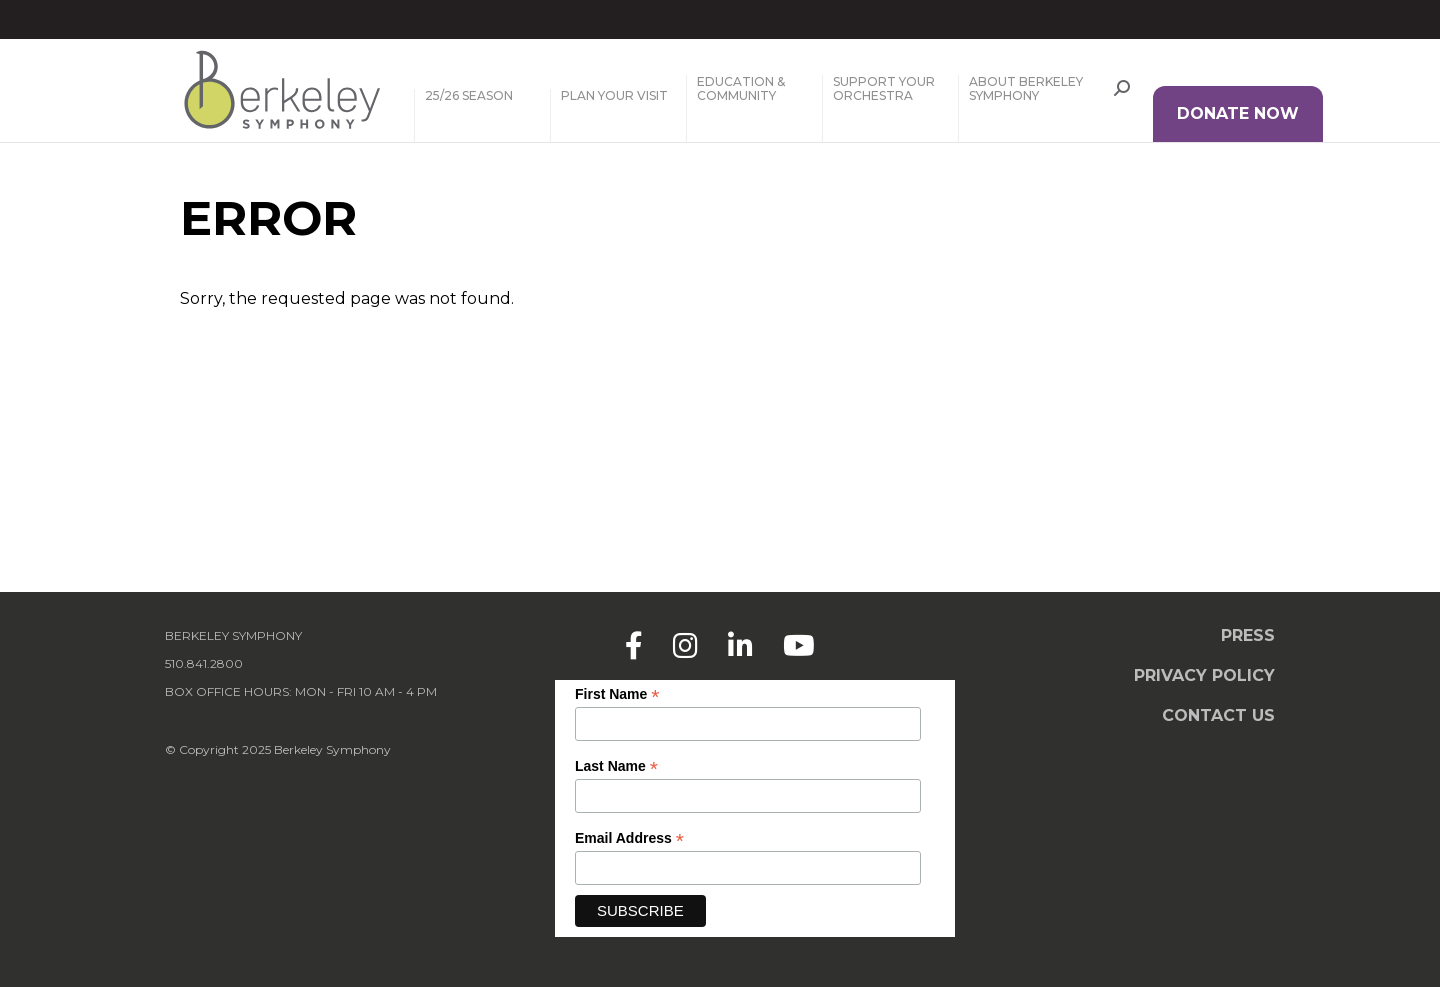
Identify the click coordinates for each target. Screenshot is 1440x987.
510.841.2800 (204, 663)
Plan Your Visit (614, 96)
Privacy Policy (1204, 675)
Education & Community (741, 89)
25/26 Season (469, 96)
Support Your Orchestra (884, 89)
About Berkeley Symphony (1026, 89)
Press (1248, 635)
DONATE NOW (1238, 113)
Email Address (629, 838)
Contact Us (1218, 715)
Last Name (616, 766)
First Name (617, 694)
